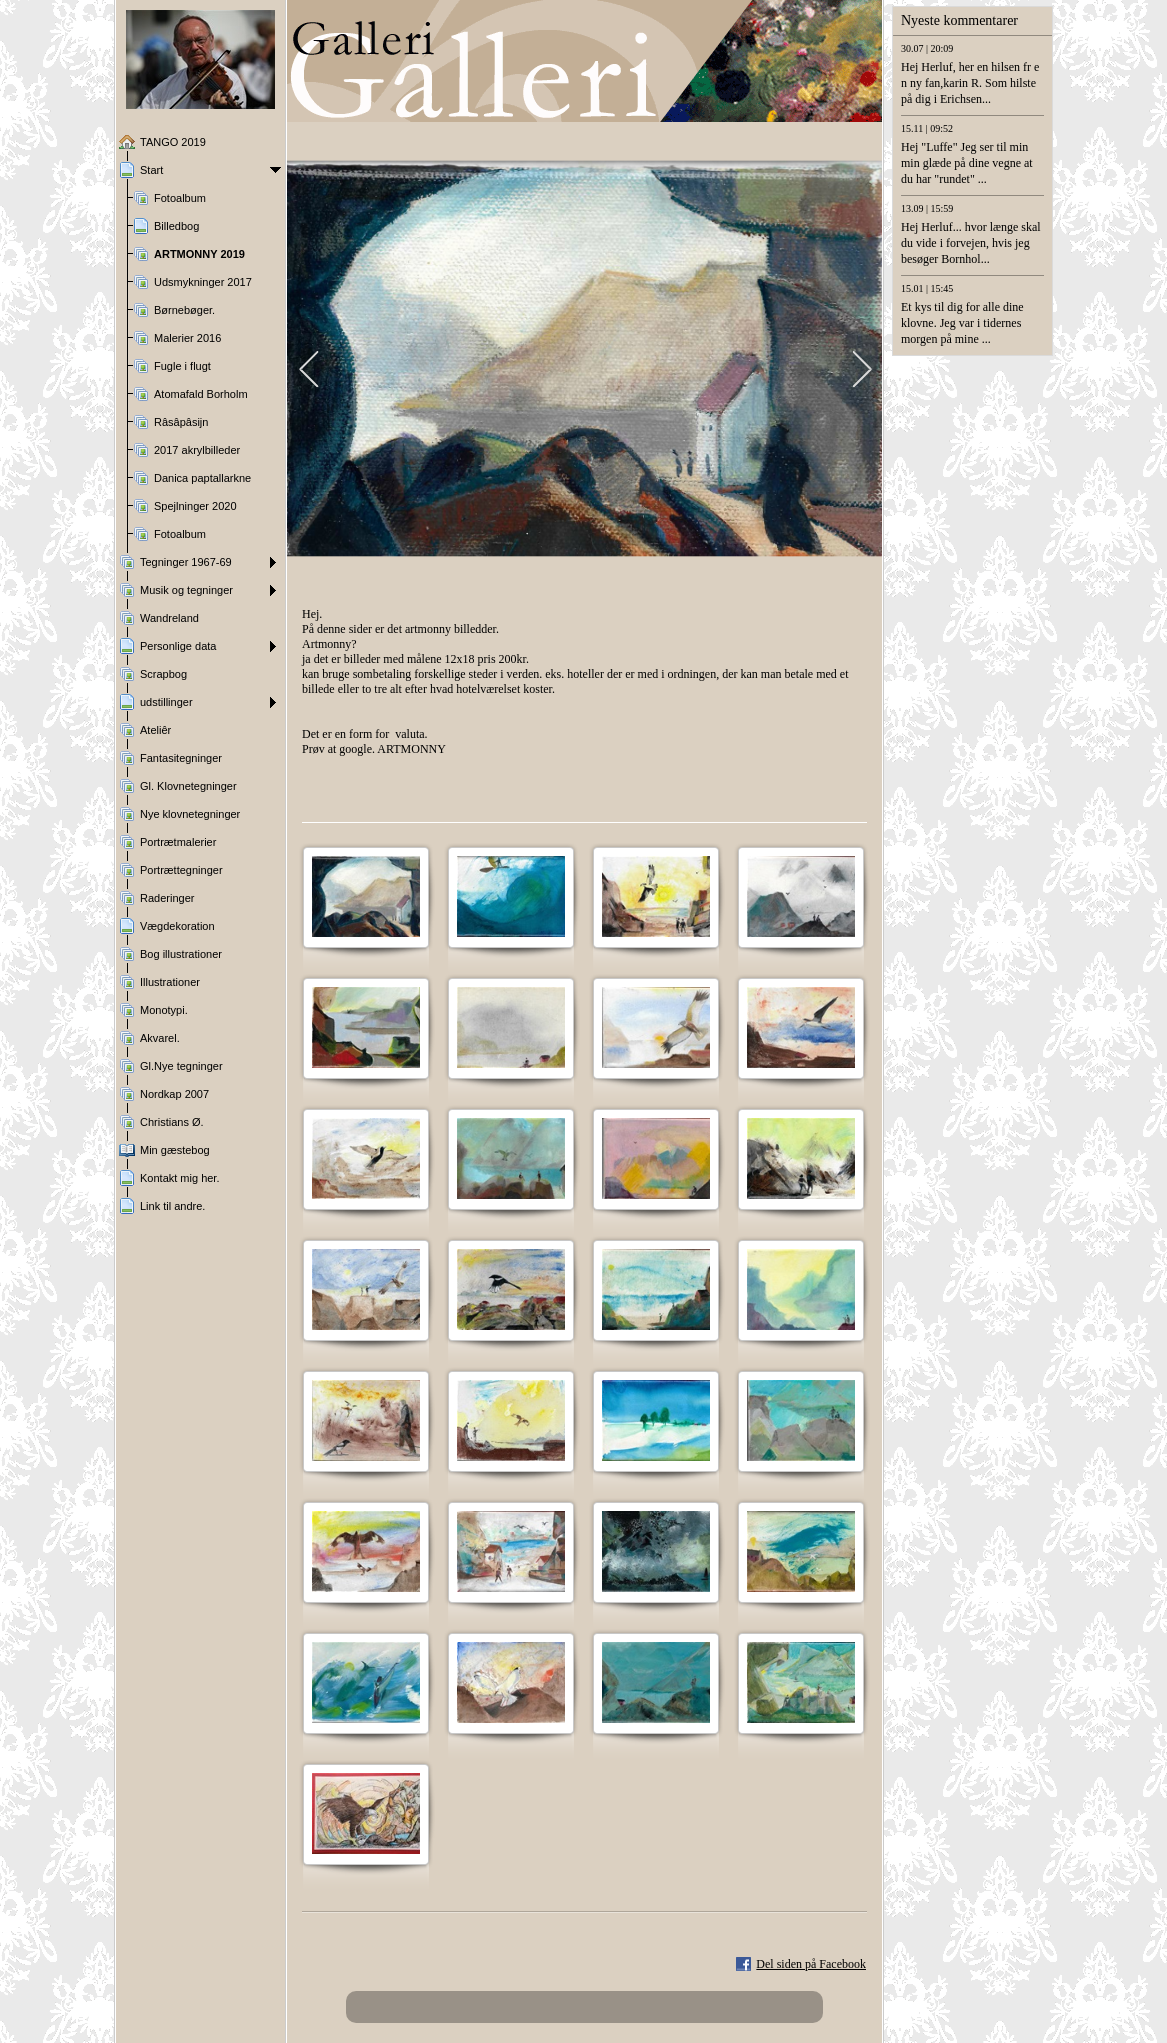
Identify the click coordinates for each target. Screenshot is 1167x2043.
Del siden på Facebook (811, 1964)
